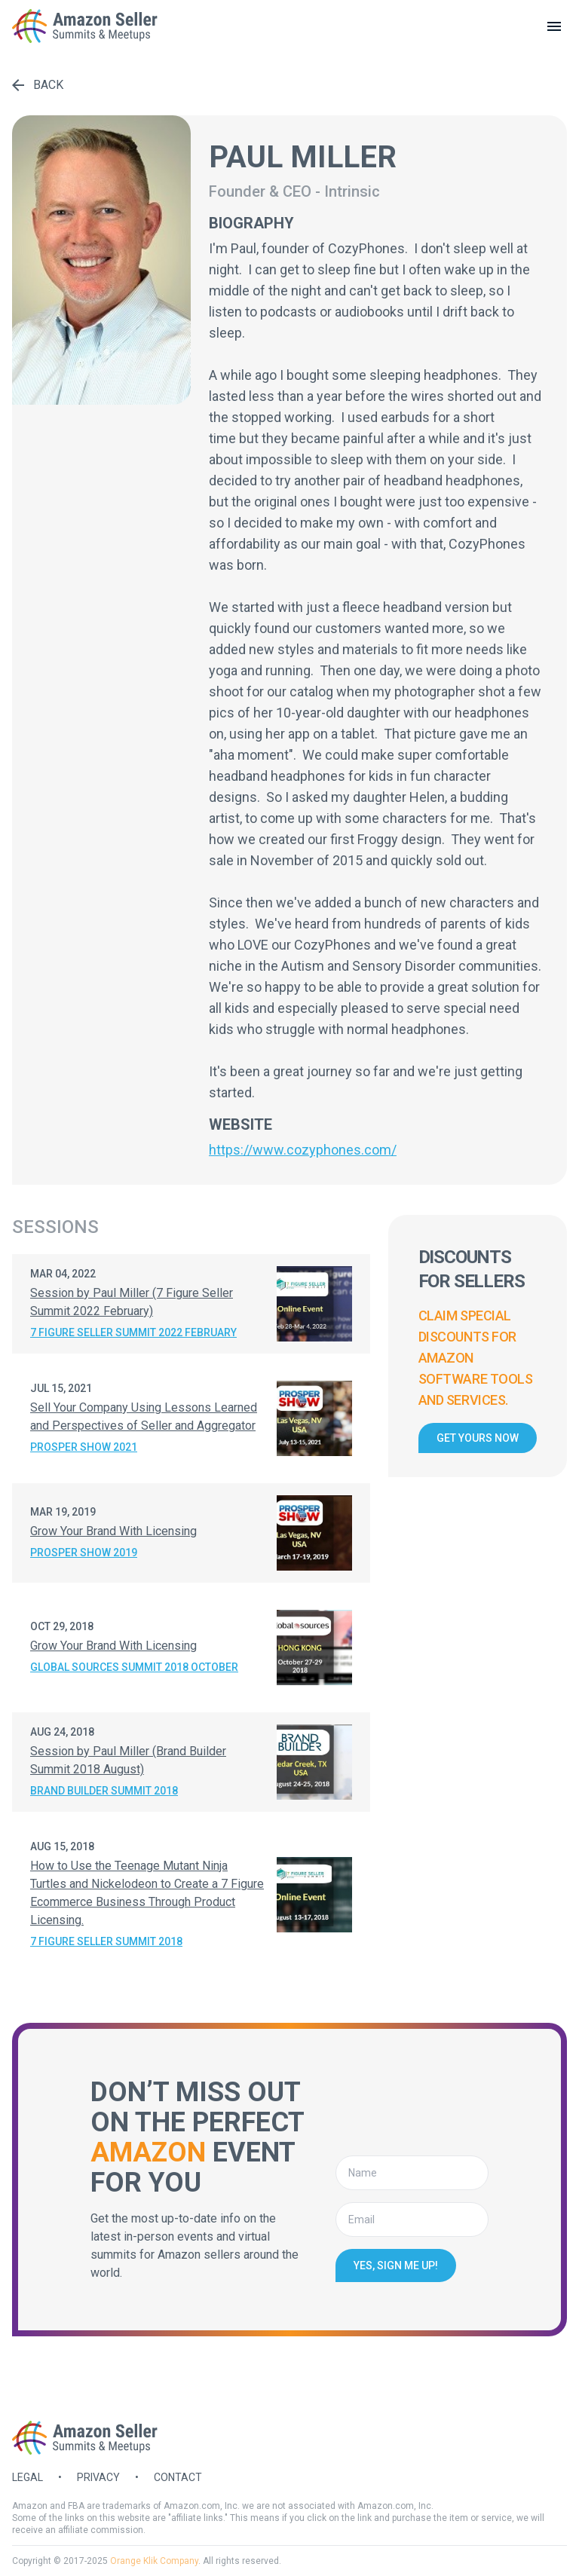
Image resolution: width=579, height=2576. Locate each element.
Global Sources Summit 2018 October (134, 1667)
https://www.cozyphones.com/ (303, 1150)
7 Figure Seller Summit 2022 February (133, 1332)
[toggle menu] (554, 26)
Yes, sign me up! (396, 2265)
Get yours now (478, 1438)
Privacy (98, 2477)
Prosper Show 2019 (83, 1553)
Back (37, 85)
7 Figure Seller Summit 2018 (106, 1941)
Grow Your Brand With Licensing (113, 1531)
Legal (27, 2477)
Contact (178, 2477)
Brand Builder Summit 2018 (104, 1791)
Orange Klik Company (154, 2561)
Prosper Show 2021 (83, 1447)
